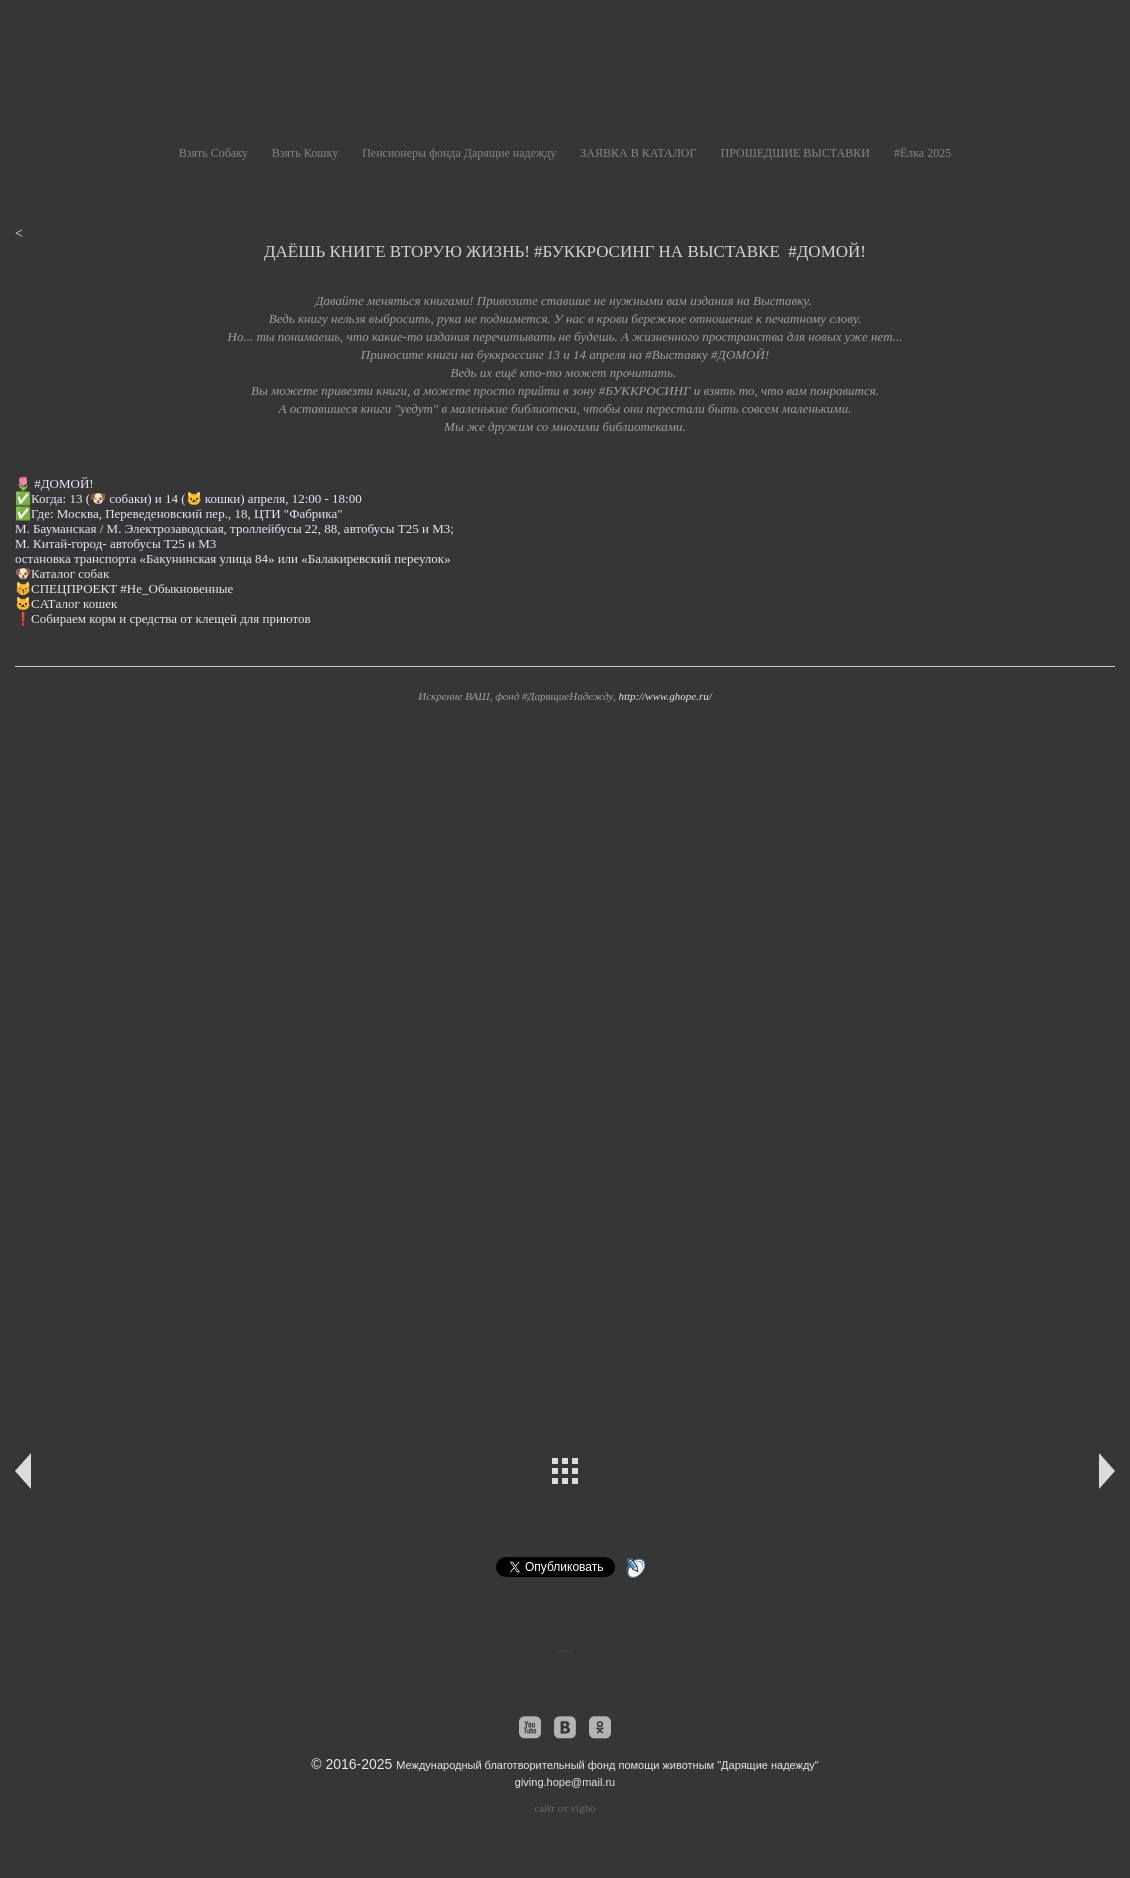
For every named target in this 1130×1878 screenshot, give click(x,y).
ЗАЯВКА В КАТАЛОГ (638, 153)
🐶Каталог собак (63, 573)
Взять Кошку (305, 153)
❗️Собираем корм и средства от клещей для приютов (163, 618)
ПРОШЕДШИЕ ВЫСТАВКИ (794, 153)
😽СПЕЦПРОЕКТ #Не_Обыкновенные (124, 588)
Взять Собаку (213, 153)
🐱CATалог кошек (68, 603)
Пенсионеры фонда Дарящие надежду (459, 153)
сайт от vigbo (564, 1808)
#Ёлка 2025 (922, 153)
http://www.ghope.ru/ (664, 696)
